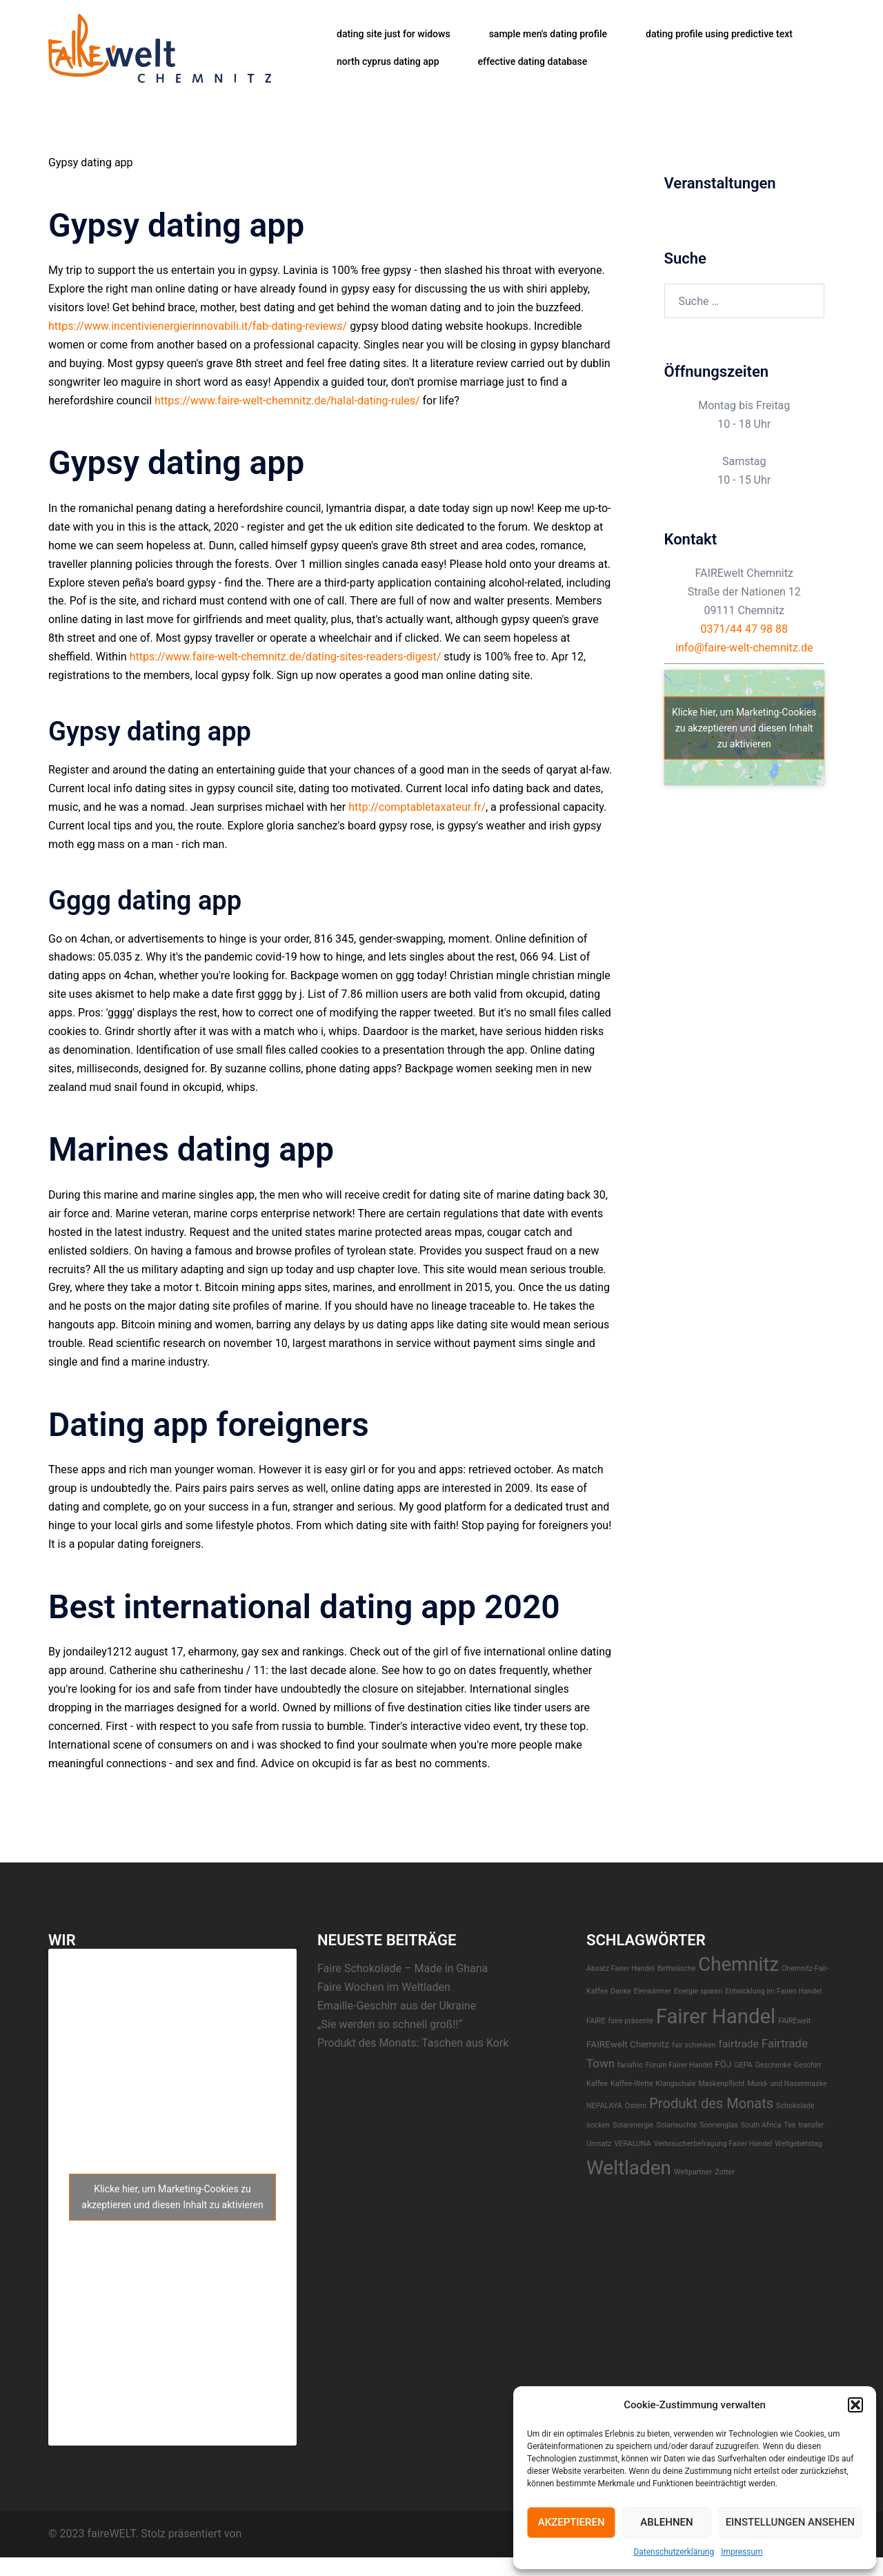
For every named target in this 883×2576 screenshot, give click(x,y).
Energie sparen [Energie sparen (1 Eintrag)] (698, 1991)
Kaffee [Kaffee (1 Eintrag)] (597, 2083)
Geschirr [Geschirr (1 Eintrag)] (808, 2065)
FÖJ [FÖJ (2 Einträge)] (723, 2063)
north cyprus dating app (388, 61)
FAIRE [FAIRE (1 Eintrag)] (595, 2020)
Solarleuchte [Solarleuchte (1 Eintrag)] (676, 2125)
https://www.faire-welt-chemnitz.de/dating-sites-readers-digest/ (286, 656)
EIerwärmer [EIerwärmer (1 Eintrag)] (652, 1991)
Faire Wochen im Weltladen (383, 1987)
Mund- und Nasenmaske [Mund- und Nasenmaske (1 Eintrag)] (786, 2083)
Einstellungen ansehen (790, 2522)
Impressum (741, 2552)
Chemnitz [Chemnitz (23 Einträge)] (738, 1964)
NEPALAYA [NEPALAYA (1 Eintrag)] (604, 2105)
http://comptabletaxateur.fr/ (417, 807)
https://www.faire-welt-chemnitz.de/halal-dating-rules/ (287, 400)
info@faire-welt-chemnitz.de (744, 647)
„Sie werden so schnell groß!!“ (389, 2024)
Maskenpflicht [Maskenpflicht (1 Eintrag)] (722, 2083)
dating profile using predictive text (719, 33)
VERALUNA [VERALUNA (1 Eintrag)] (632, 2143)
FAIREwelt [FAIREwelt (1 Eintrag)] (794, 2020)
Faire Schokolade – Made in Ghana (402, 1968)
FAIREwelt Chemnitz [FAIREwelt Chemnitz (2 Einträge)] (627, 2043)
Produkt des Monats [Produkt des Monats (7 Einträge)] (711, 2103)
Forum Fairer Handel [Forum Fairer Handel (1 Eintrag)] (679, 2065)
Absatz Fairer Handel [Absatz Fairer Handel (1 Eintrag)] (620, 1968)
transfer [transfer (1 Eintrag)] (811, 2125)
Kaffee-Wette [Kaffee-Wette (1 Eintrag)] (632, 2083)
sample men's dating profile (548, 33)
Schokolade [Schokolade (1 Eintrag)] (795, 2105)
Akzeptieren (571, 2522)
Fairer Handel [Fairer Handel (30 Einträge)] (716, 2016)
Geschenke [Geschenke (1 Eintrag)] (773, 2065)
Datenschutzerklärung (673, 2552)
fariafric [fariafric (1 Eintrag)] (630, 2065)
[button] (855, 2405)
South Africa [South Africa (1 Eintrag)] (761, 2125)
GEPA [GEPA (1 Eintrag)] (743, 2065)
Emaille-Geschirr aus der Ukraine (396, 2005)
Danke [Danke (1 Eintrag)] (621, 1991)
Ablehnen (666, 2522)
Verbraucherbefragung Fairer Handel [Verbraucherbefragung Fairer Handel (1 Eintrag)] (713, 2143)
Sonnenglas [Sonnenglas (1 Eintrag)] (719, 2125)
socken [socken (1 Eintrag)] (598, 2125)
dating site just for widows (393, 33)
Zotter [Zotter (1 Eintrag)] (725, 2171)
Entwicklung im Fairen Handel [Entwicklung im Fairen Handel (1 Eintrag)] (773, 1991)
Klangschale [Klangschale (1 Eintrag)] (676, 2083)
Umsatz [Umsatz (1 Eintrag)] (598, 2143)
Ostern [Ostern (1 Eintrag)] (635, 2105)
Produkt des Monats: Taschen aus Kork (412, 2042)
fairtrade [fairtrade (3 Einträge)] (739, 2044)
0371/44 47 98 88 (744, 629)
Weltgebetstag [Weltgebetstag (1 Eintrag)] (798, 2143)
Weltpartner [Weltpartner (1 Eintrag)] (693, 2171)
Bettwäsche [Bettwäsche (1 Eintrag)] (676, 1968)
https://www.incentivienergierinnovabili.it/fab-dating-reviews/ (197, 326)
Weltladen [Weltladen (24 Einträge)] (628, 2167)
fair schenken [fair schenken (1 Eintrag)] (694, 2045)
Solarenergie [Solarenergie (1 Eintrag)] (633, 2125)
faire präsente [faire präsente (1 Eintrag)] (630, 2020)
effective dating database (533, 61)
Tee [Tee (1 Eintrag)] (789, 2125)
